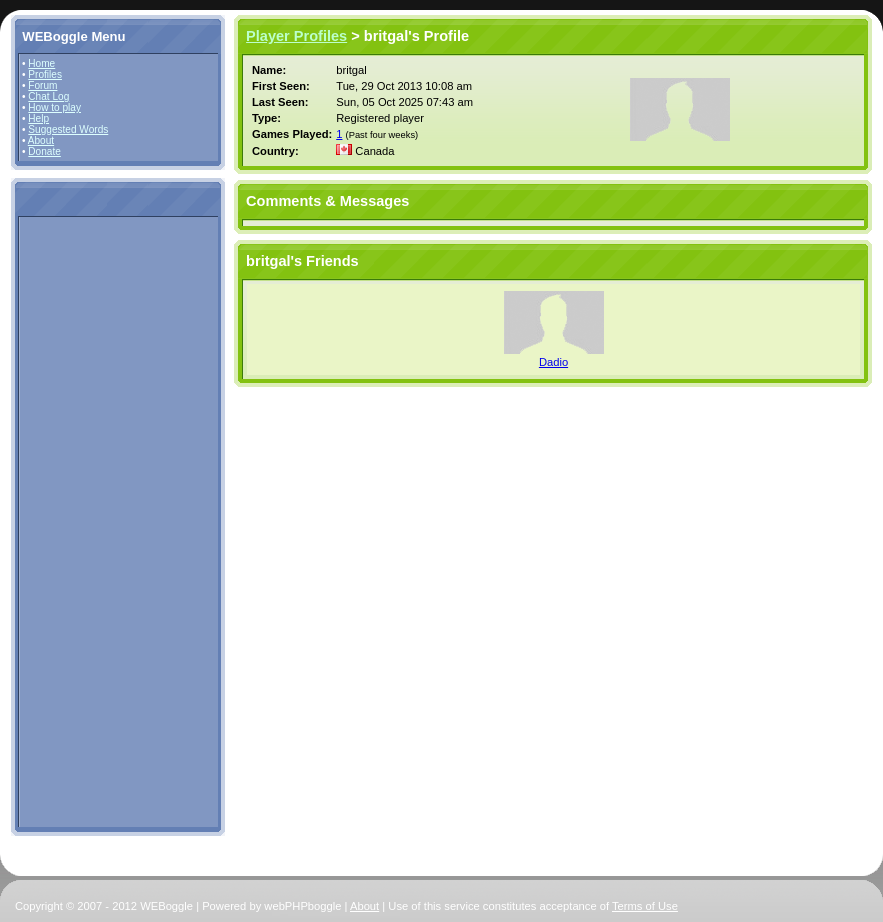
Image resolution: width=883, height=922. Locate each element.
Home (41, 63)
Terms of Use (645, 906)
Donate (44, 151)
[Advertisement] (82, 521)
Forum (42, 85)
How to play (54, 107)
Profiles (45, 74)
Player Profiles (296, 36)
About (41, 140)
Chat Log (48, 96)
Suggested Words (68, 129)
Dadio (553, 362)
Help (38, 118)
